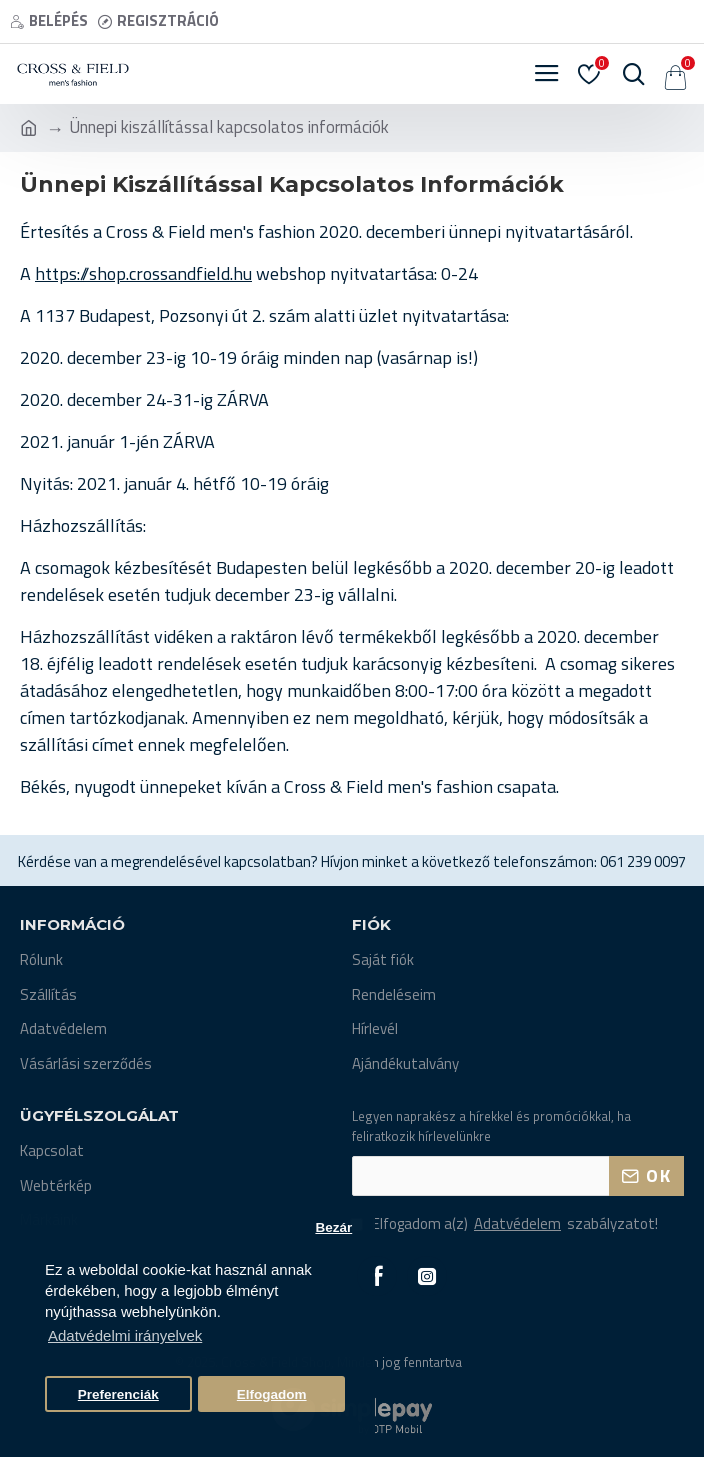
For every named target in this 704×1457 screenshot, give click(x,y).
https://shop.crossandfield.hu (143, 273)
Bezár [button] (333, 1227)
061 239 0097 (643, 862)
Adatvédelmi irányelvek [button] (125, 1335)
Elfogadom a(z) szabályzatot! (505, 1224)
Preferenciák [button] (118, 1394)
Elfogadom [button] (272, 1394)
